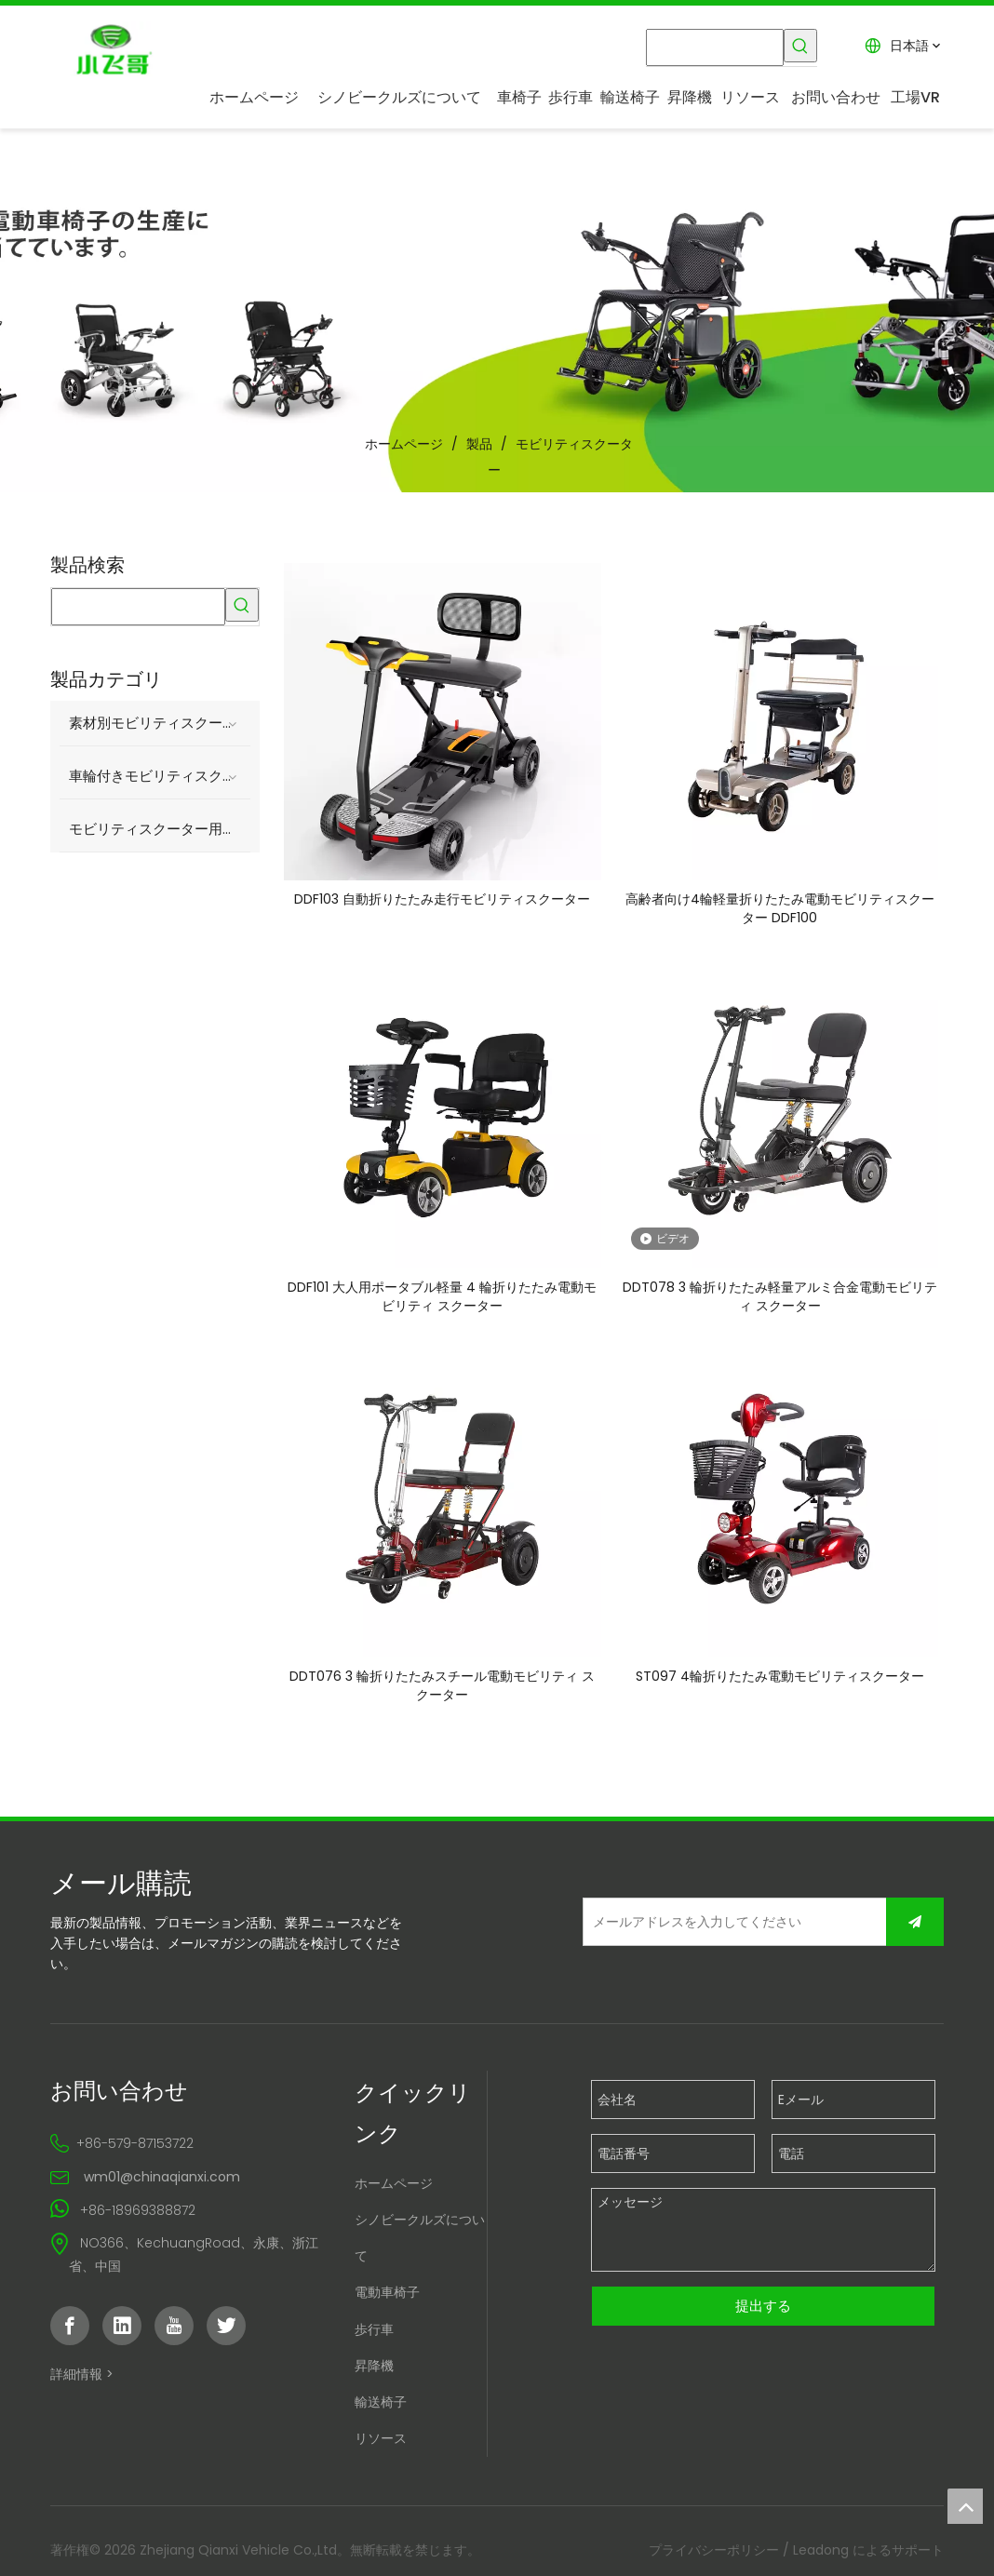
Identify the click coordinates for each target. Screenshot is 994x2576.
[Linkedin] (118, 2331)
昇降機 (372, 2371)
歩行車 (372, 2334)
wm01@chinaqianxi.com (158, 2182)
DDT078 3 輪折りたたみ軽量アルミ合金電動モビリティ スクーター (782, 1299)
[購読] (918, 1926)
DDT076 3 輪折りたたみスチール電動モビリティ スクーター (442, 1690)
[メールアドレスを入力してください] (710, 1926)
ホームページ (392, 2189)
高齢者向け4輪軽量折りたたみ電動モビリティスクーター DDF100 (781, 907)
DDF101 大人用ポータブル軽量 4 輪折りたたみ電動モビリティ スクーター (442, 1299)
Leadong (825, 2555)
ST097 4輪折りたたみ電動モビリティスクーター (782, 1680)
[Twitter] (222, 2331)
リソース (379, 2444)
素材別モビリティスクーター (156, 716)
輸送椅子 (379, 2407)
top (965, 2506)
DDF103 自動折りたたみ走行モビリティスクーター (442, 898)
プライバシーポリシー (717, 2555)
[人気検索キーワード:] (803, 45)
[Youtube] (170, 2331)
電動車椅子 (385, 2297)
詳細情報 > (78, 2379)
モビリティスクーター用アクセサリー (156, 822)
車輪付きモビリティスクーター (156, 769)
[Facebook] (66, 2331)
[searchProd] (716, 45)
